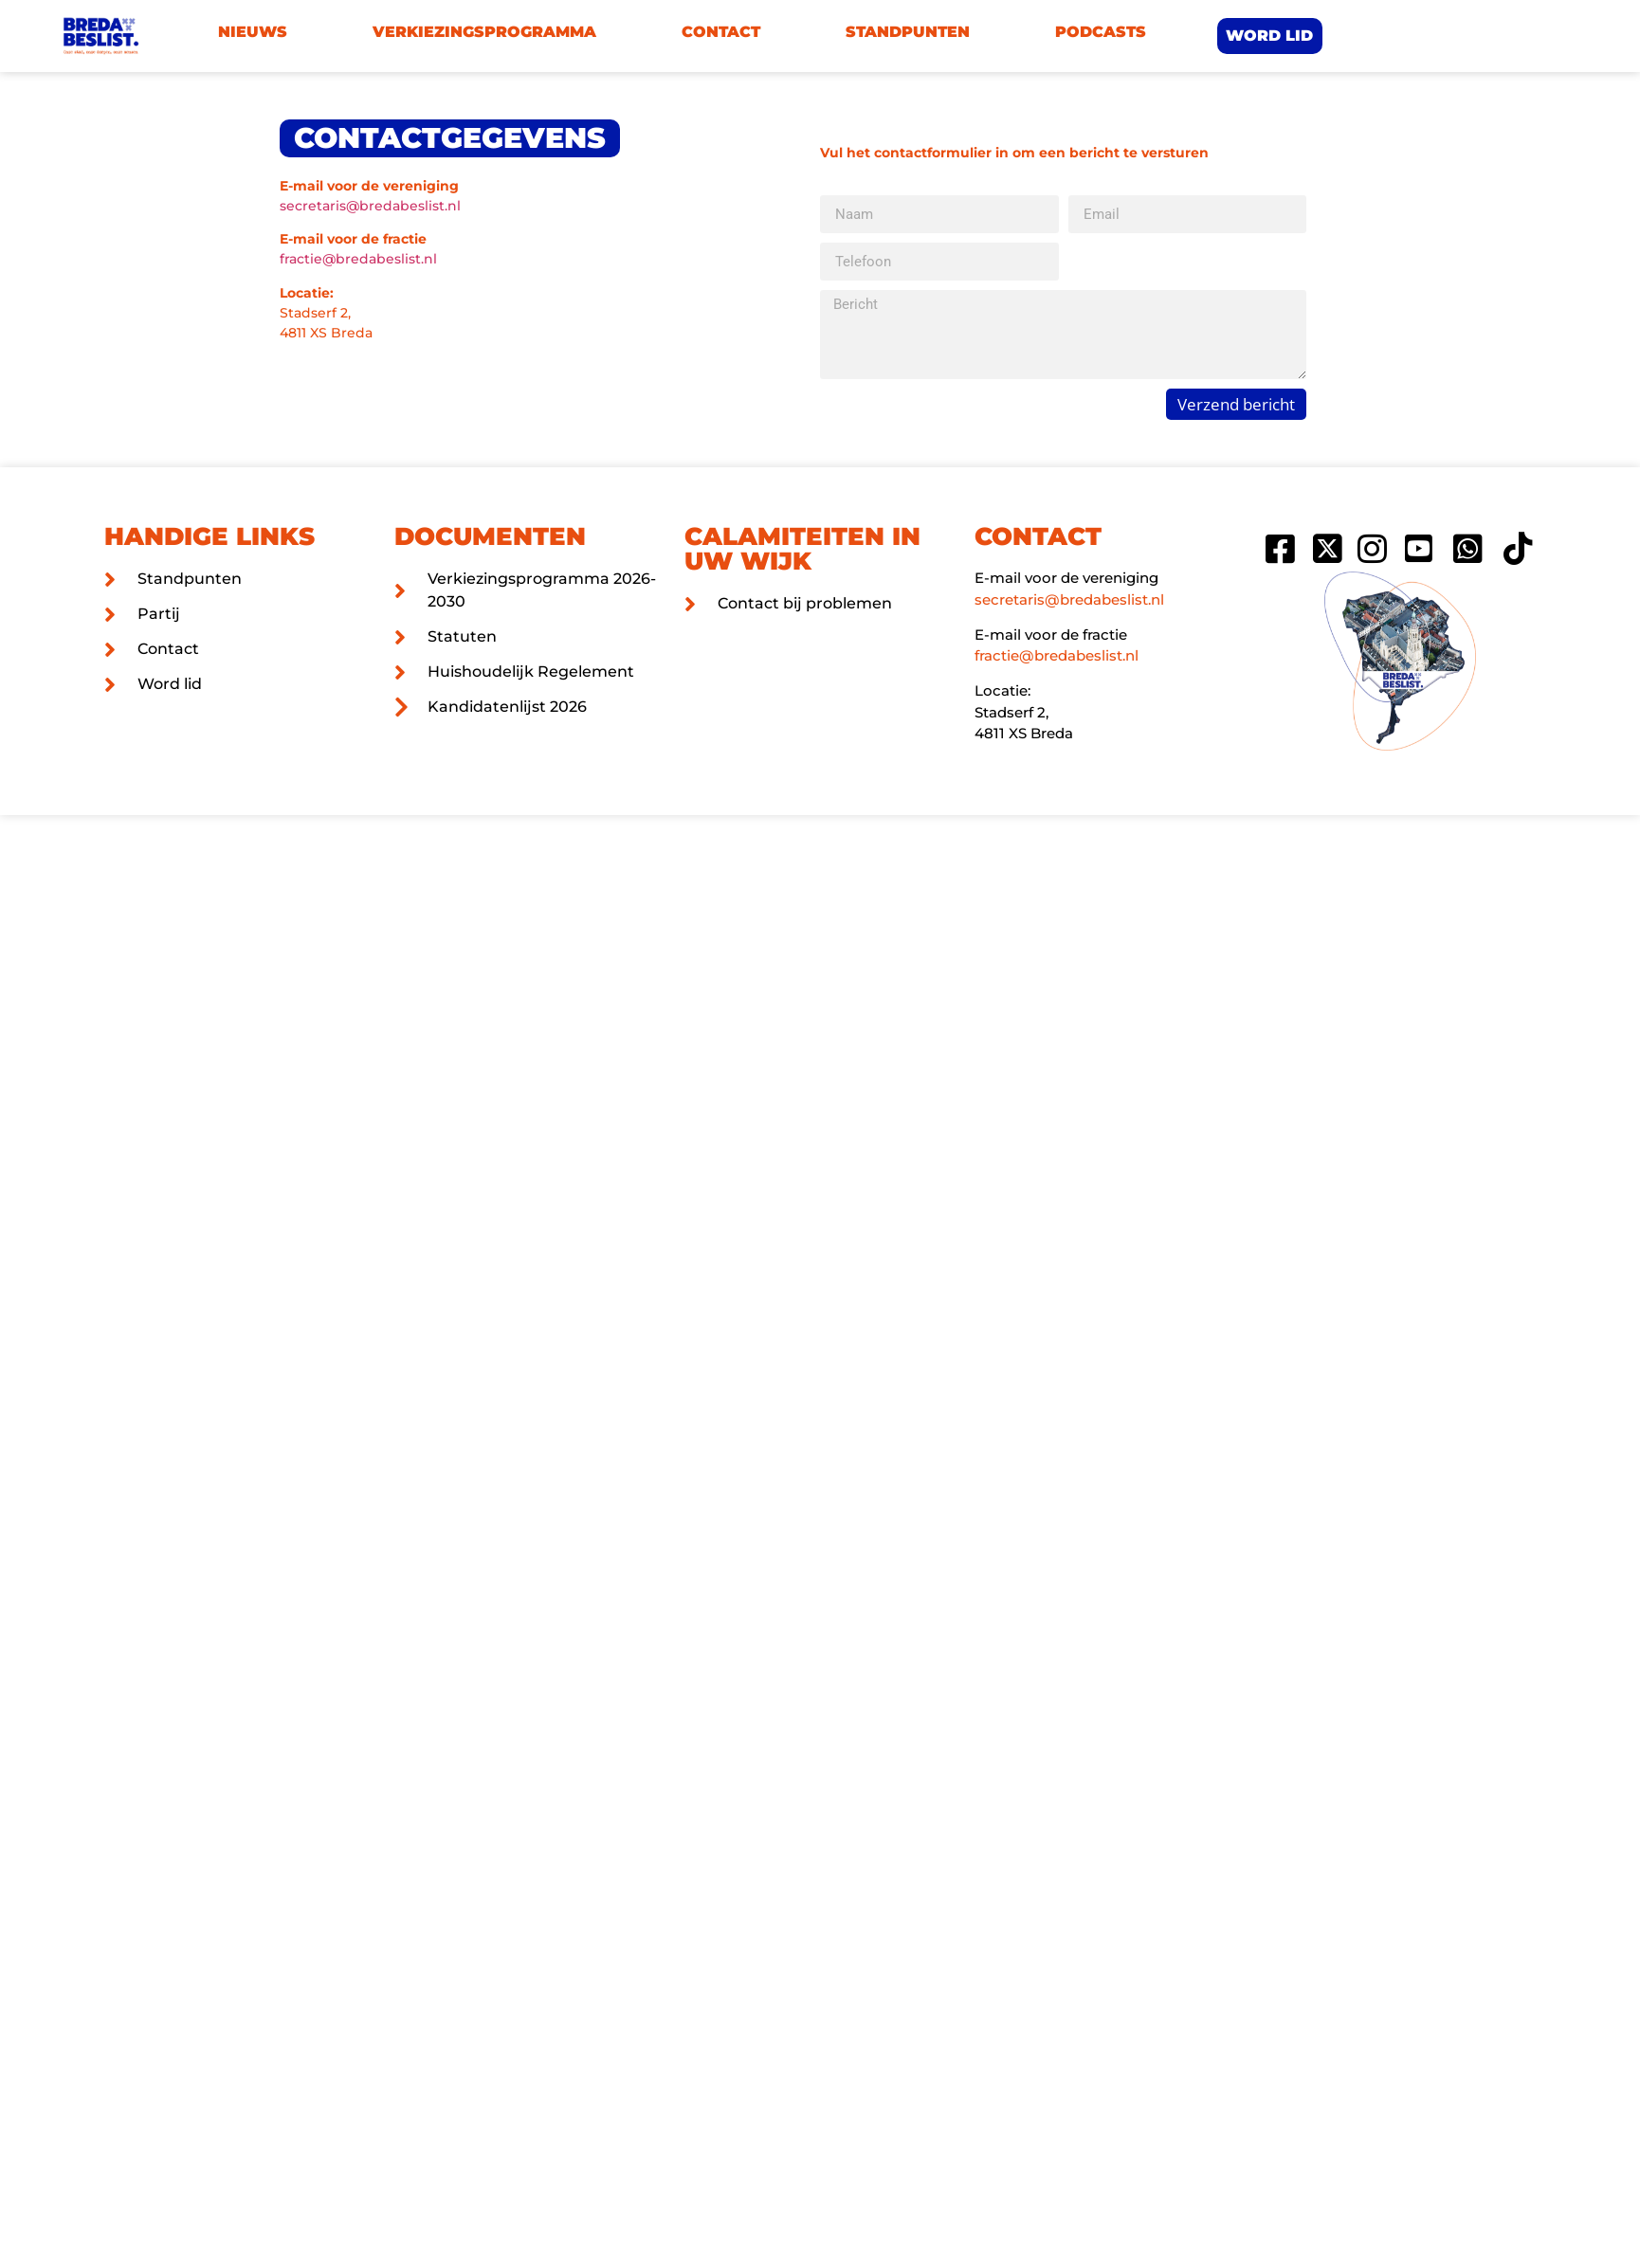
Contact (721, 32)
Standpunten (908, 32)
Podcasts (1100, 32)
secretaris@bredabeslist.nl (370, 205)
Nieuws (252, 32)
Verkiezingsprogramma (484, 32)
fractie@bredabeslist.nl (358, 258)
